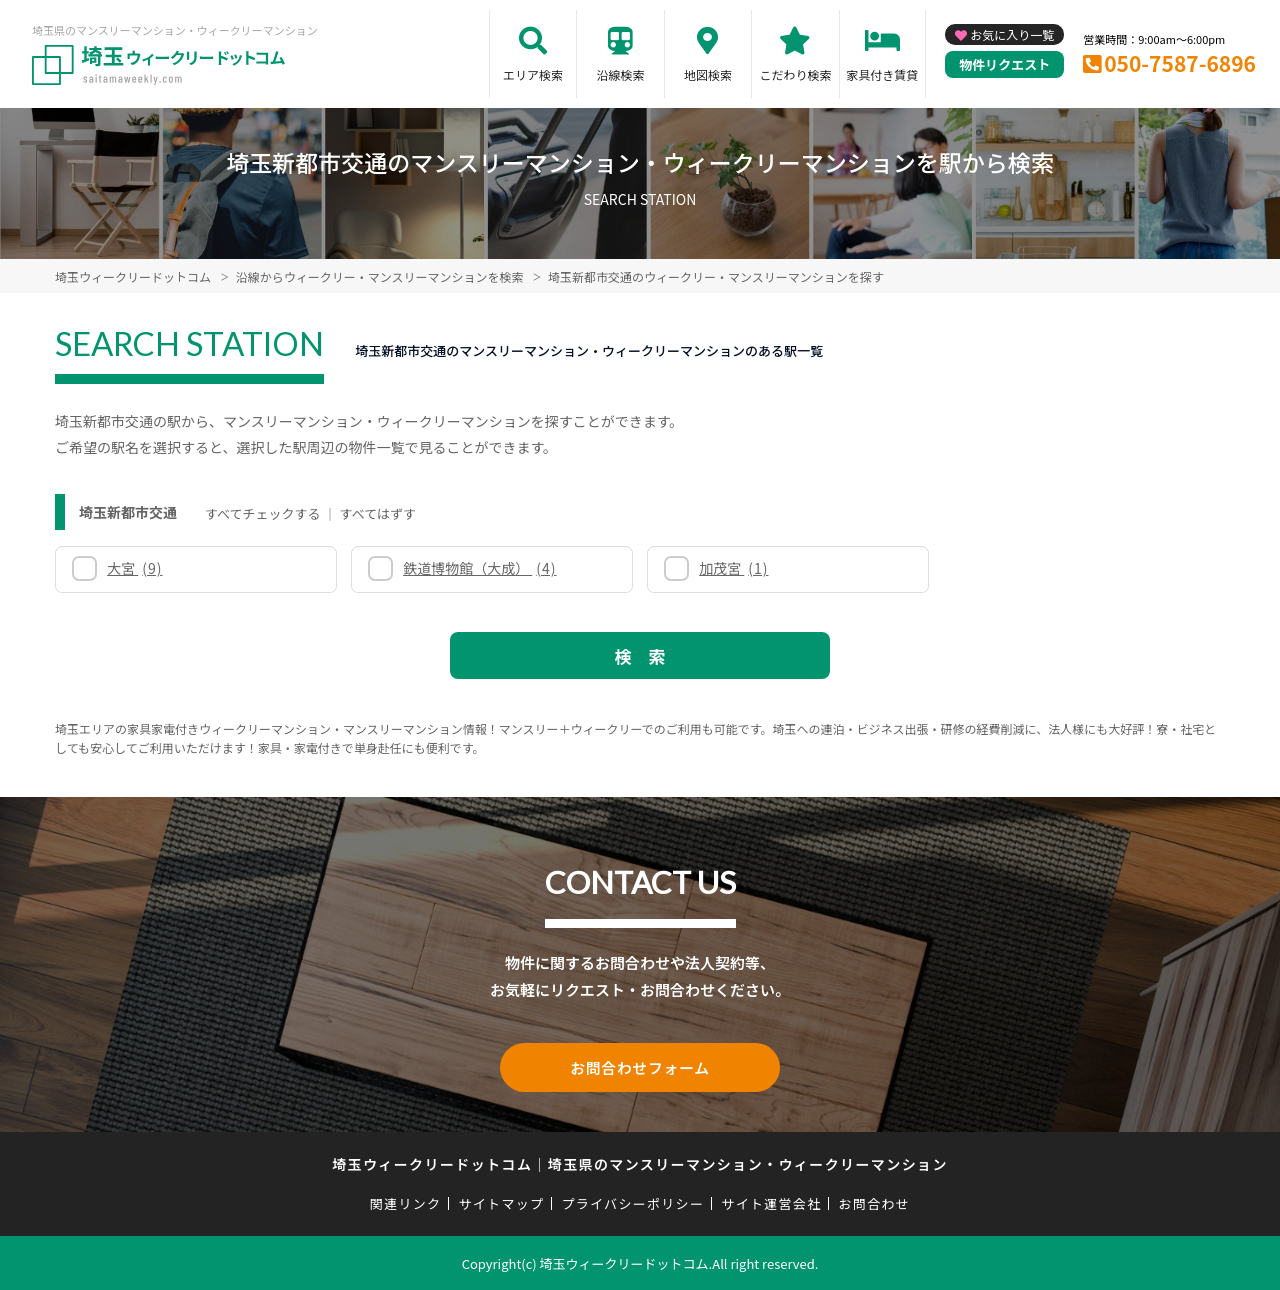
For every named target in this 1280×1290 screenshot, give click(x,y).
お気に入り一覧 (1012, 34)
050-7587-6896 (1180, 63)
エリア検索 (533, 74)
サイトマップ (502, 1202)
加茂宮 (733, 568)
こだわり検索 (795, 74)
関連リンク (406, 1202)
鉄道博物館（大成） (479, 568)
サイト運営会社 (771, 1202)
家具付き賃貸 (882, 74)
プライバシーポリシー (632, 1202)
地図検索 (708, 74)
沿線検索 (620, 74)
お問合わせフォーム (640, 1067)
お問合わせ (875, 1202)
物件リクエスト (1004, 64)
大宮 (134, 568)
